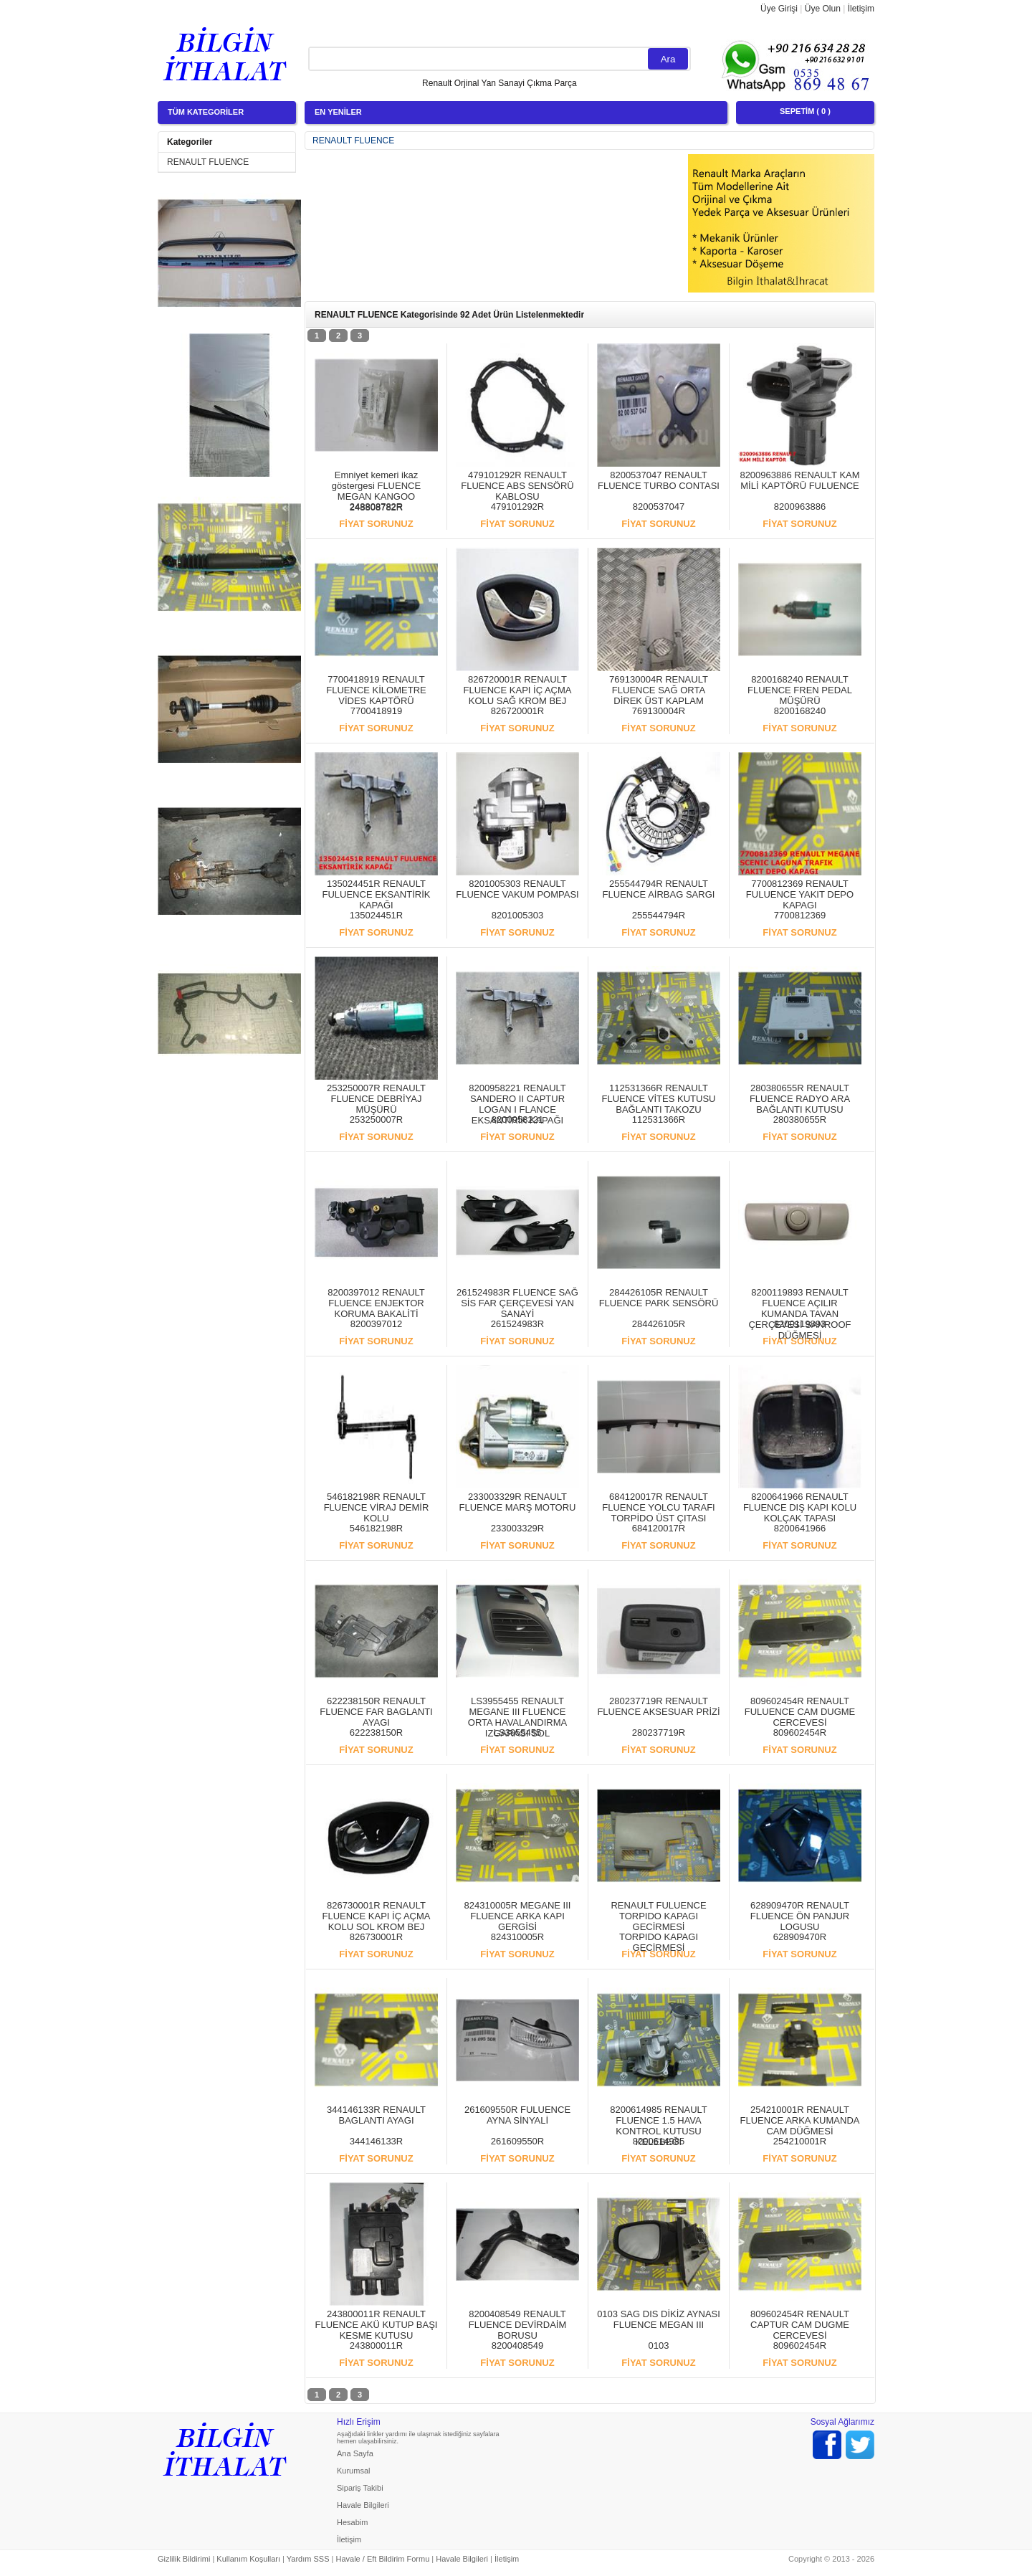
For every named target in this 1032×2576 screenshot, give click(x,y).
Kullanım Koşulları (248, 2558)
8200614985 (658, 2141)
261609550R (517, 2141)
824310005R (517, 1936)
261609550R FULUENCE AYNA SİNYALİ (517, 2115)
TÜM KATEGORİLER (206, 112)
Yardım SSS (308, 2558)
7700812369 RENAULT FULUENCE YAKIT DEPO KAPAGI (800, 894)
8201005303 (517, 915)
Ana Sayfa (355, 2453)
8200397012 (376, 1323)
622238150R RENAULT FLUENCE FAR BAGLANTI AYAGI (376, 1712)
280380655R (799, 1119)
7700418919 (376, 710)
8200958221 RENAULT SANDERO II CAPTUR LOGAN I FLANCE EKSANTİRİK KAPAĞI (517, 1104)
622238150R (376, 1732)
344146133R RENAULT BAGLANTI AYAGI (376, 2115)
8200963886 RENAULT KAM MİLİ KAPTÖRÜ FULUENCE (799, 480)
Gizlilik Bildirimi (184, 2558)
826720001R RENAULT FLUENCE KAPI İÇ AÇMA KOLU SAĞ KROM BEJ (518, 690)
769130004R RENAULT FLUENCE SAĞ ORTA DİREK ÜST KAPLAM (658, 690)
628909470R (799, 1936)
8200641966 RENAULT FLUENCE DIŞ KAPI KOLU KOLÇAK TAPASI (799, 1507)
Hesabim (352, 2522)
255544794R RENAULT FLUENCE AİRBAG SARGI (659, 889)
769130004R (658, 710)
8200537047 (658, 506)
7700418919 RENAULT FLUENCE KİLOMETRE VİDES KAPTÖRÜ (376, 690)
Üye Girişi (779, 9)
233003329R (517, 1528)
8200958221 (517, 1119)
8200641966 (800, 1528)
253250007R (376, 1119)
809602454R (799, 1732)
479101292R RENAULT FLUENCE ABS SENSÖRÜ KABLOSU (517, 486)
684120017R (658, 1528)
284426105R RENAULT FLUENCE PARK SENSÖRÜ (659, 1297)
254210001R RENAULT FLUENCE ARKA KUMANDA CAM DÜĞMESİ (800, 2120)
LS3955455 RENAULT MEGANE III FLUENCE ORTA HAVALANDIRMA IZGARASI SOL (517, 1717)
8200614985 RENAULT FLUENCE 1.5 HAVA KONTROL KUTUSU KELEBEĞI (658, 2125)
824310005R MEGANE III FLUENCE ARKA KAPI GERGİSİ (517, 1916)
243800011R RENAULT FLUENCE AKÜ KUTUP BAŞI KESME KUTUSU (376, 2325)
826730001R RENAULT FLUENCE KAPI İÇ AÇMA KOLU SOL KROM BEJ (376, 1916)
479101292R (517, 506)
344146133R (376, 2141)
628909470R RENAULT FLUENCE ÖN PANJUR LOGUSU (799, 1916)
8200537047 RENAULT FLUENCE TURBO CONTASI (659, 480)
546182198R (376, 1528)
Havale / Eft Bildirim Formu (382, 2558)
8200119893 (800, 1323)
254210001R (799, 2141)
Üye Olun (823, 9)
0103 (659, 2345)
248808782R (376, 506)
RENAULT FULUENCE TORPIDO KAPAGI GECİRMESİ (658, 1916)
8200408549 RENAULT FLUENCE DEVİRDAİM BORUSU (518, 2325)
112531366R (658, 1119)
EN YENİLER (338, 112)
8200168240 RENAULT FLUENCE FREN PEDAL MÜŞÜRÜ (799, 690)
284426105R (658, 1323)
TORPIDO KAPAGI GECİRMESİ (658, 1942)
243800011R (376, 2345)
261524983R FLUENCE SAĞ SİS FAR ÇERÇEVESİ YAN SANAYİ (517, 1303)
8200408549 (517, 2345)
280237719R (658, 1732)
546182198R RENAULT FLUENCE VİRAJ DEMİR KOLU (376, 1507)
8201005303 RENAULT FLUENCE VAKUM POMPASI (517, 889)
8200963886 (800, 506)
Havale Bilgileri (363, 2505)
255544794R (658, 915)
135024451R (376, 915)
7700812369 (800, 915)
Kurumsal (353, 2470)
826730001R (376, 1936)
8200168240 (800, 710)
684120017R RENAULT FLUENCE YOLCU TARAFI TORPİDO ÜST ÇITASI (658, 1507)
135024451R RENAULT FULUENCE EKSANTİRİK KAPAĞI (376, 894)
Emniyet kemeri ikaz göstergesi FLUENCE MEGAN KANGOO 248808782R (376, 491)
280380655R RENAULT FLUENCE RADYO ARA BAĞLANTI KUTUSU (800, 1099)
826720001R (517, 710)
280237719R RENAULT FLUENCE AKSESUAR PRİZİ (658, 1706)
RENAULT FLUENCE (208, 162)
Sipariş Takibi (360, 2488)
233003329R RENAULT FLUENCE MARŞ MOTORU (517, 1502)
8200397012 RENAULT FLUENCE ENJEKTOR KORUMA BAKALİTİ (376, 1303)
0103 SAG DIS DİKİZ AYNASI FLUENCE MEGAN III (658, 2319)
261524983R (517, 1323)
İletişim (861, 9)
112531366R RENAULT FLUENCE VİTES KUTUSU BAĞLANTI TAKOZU (659, 1099)
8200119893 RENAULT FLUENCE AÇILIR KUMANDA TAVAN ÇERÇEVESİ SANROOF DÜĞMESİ (799, 1314)
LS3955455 (518, 1732)
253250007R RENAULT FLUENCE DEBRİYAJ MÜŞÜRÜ (376, 1099)
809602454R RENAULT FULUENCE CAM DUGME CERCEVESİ (800, 1712)
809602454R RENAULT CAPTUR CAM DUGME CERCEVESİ (799, 2325)
